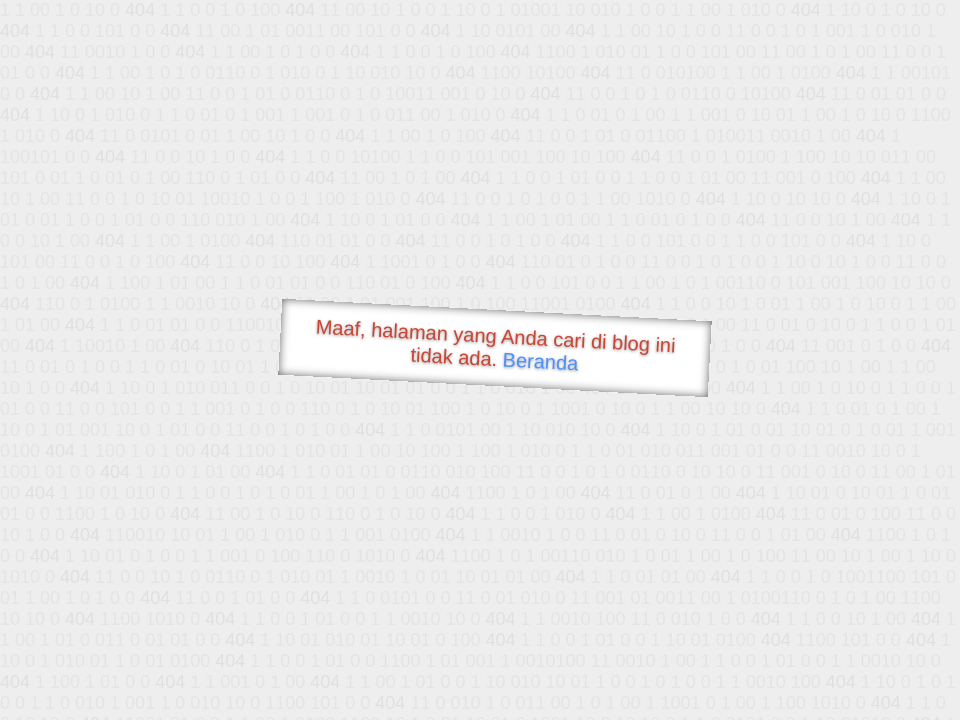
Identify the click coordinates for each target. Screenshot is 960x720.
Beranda (540, 361)
